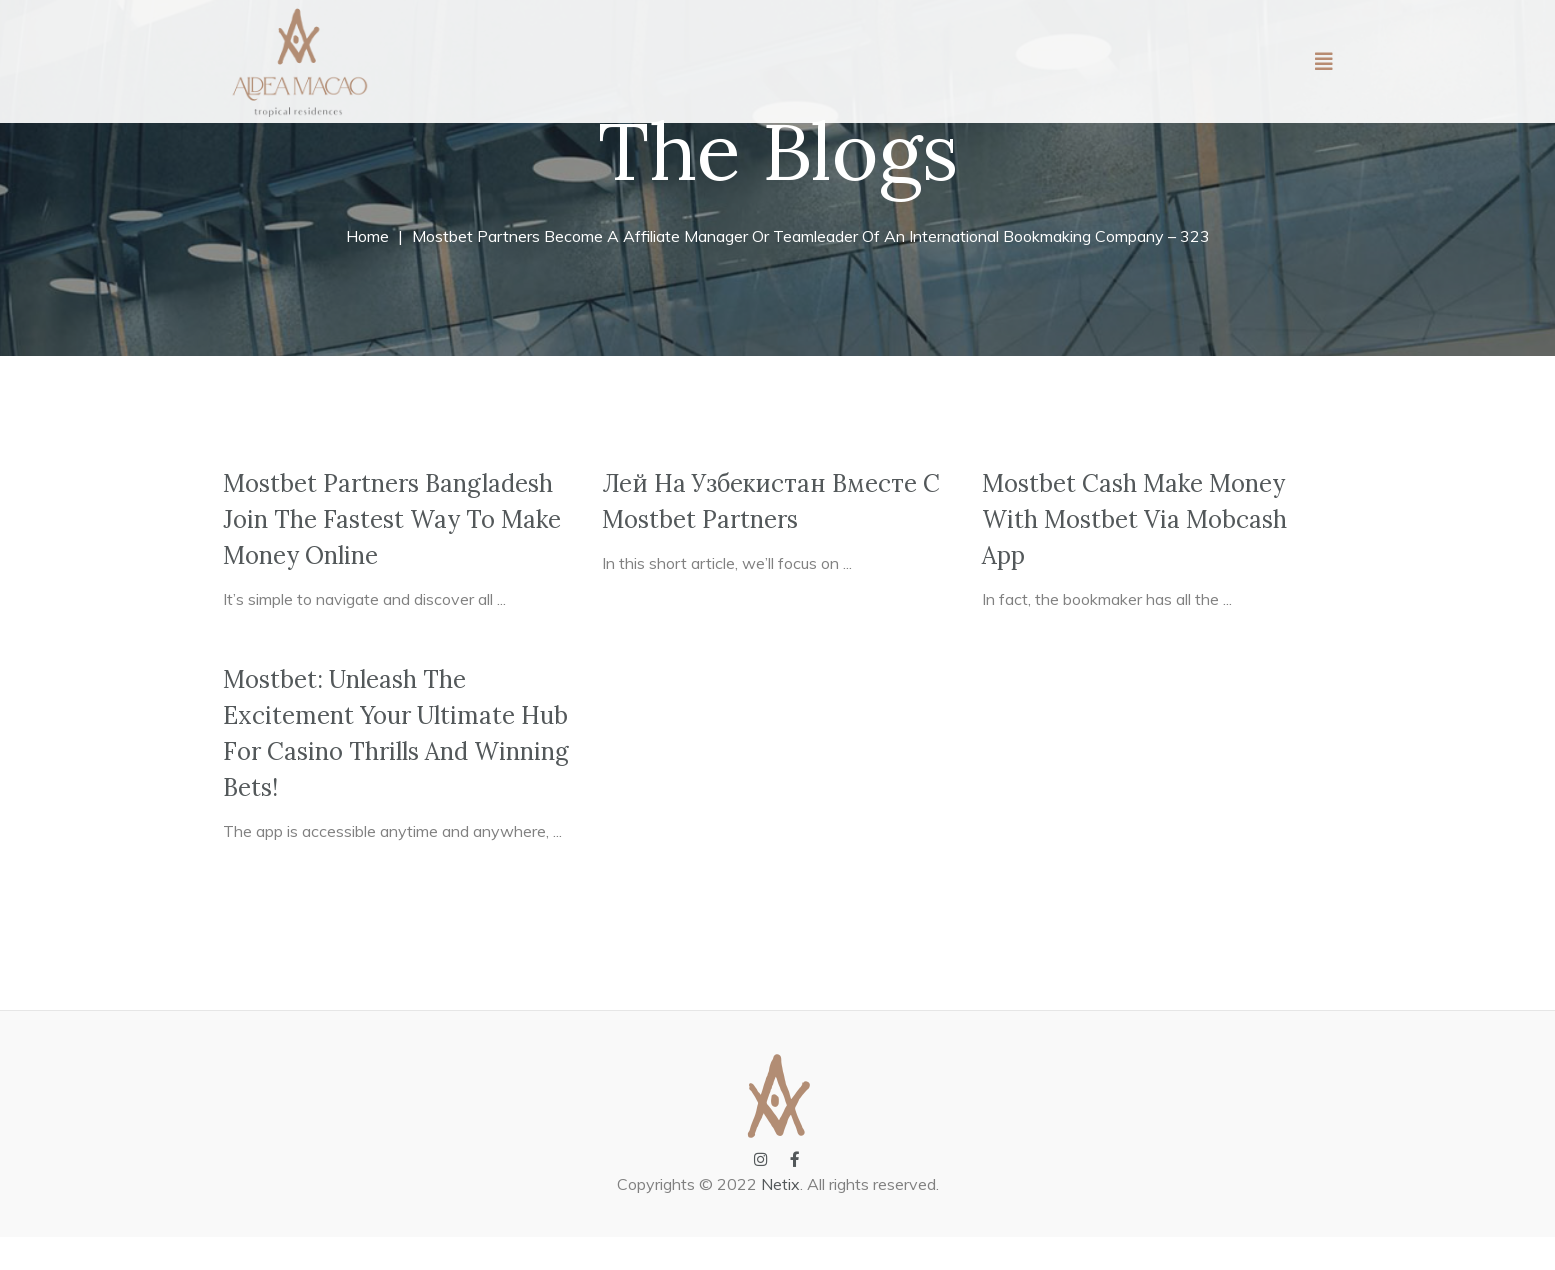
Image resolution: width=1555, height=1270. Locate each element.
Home (367, 269)
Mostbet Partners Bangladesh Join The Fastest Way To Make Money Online (392, 552)
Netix (780, 1217)
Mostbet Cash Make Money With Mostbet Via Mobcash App (1134, 552)
